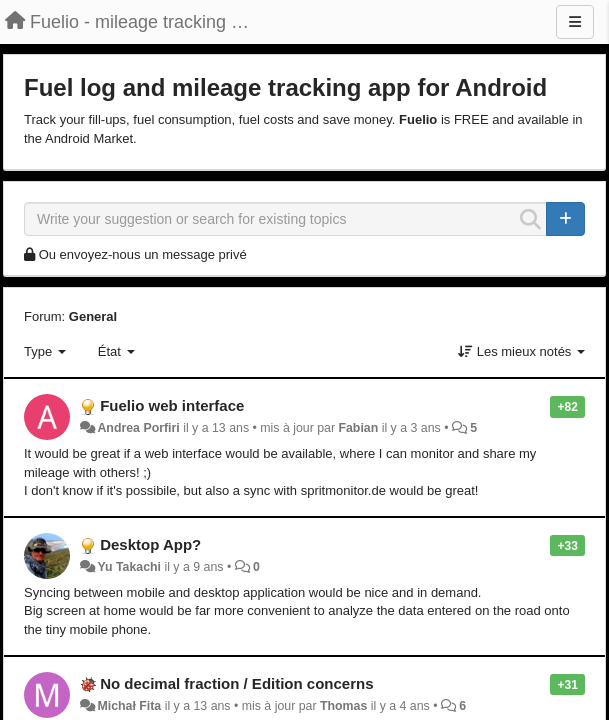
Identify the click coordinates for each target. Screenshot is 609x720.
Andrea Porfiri (138, 428)
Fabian (358, 428)
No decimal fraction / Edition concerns (236, 683)
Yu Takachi (129, 567)
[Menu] (575, 22)
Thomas (343, 706)
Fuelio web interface (172, 405)
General (93, 316)
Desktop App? (150, 544)
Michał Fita (129, 706)
